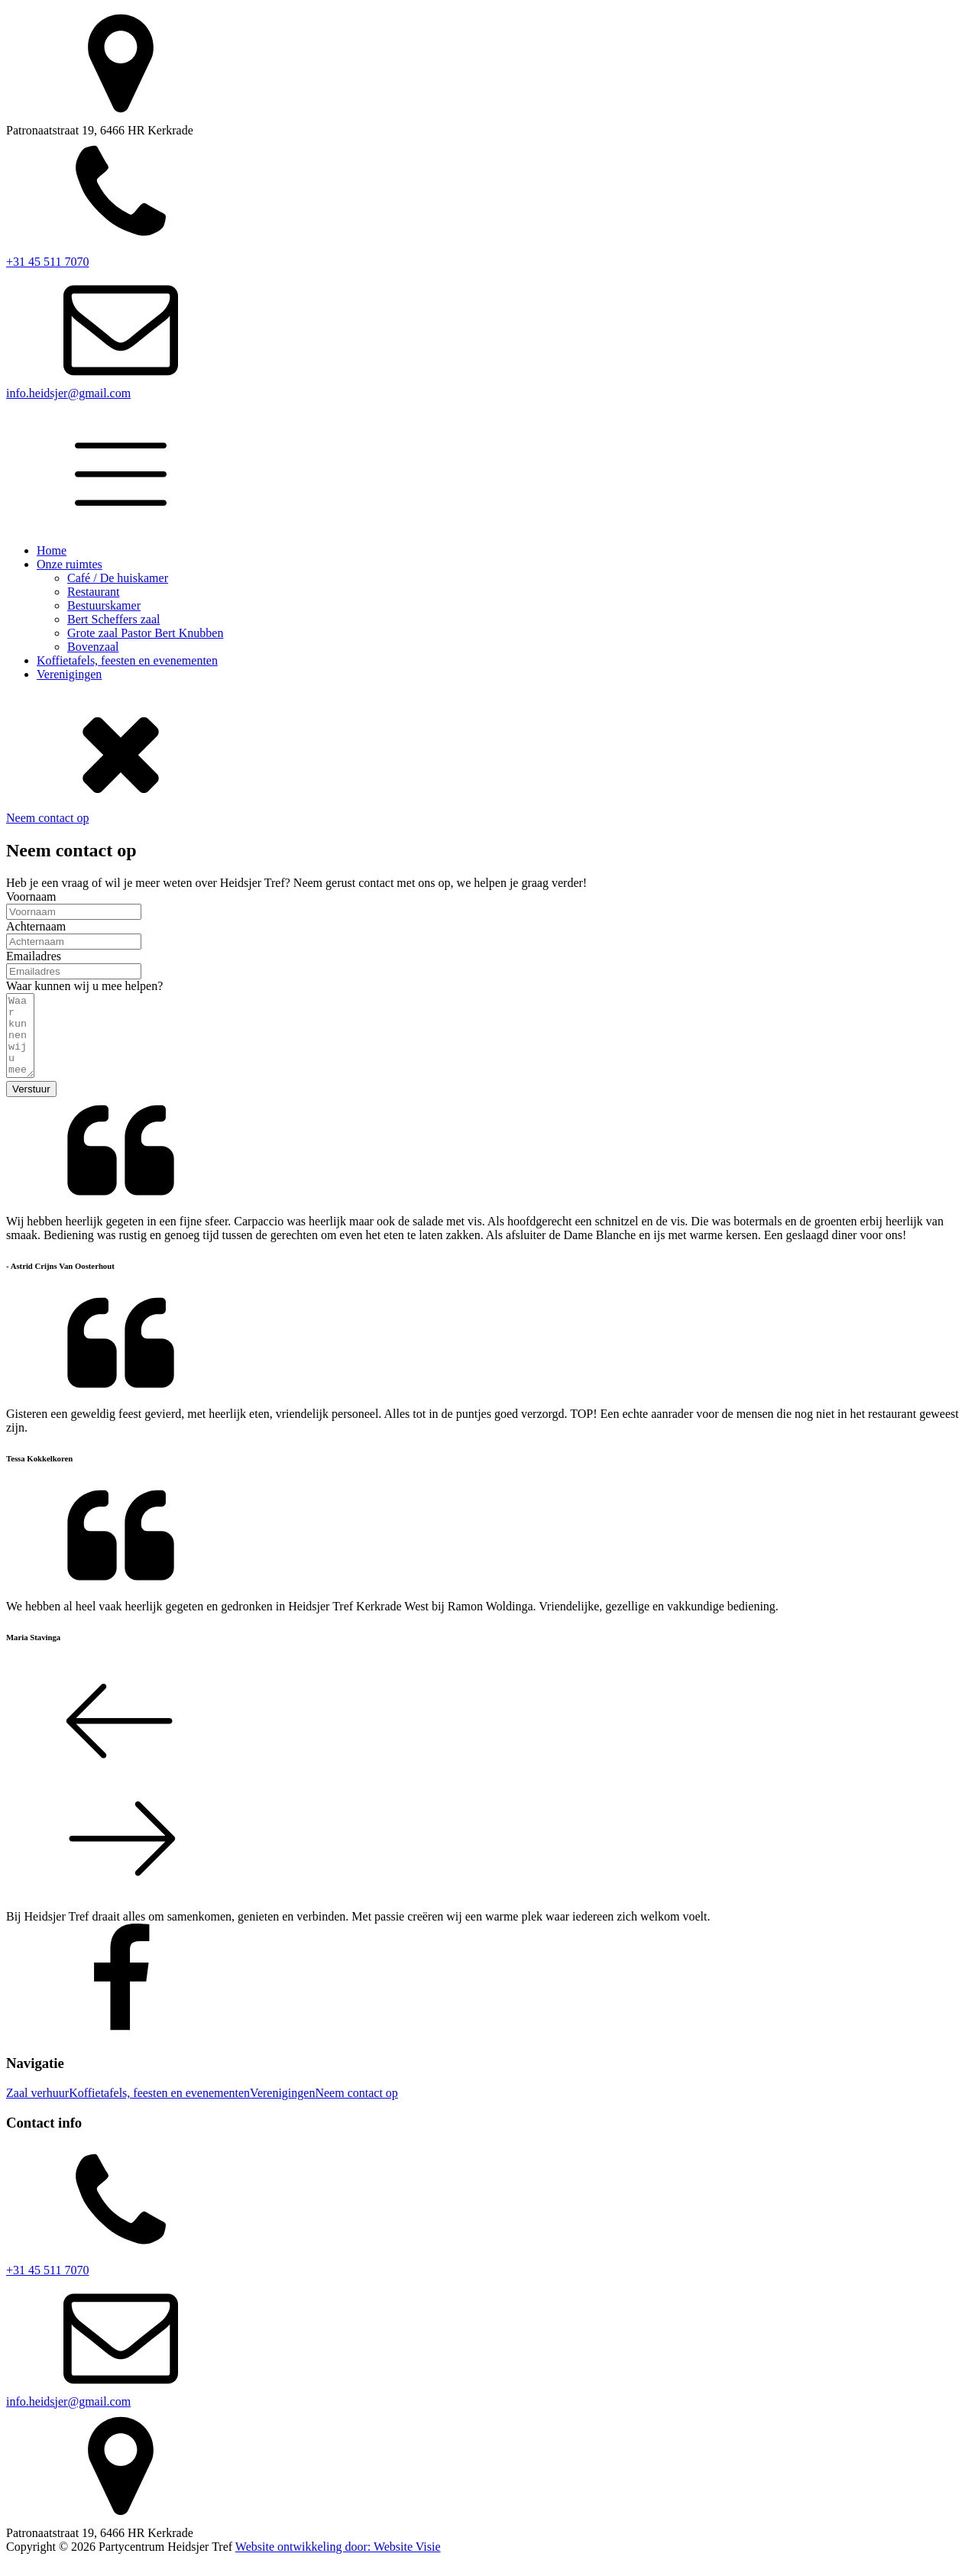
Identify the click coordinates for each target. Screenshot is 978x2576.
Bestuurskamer (104, 605)
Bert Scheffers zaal (113, 619)
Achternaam (36, 926)
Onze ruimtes (69, 564)
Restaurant (93, 591)
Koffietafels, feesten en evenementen (127, 660)
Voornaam (31, 896)
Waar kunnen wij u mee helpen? (84, 985)
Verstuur (31, 1105)
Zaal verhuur (37, 2108)
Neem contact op (47, 817)
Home (51, 550)
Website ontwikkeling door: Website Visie (338, 2562)
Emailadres (33, 956)
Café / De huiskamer (117, 577)
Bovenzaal (93, 646)
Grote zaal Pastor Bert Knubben (145, 632)
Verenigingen (69, 674)
